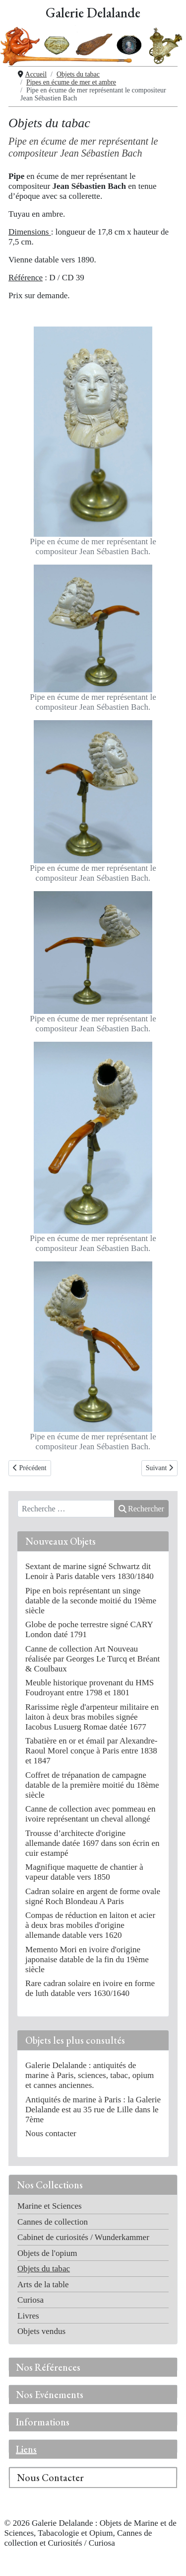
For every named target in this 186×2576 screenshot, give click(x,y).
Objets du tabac (43, 2268)
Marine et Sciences (49, 2206)
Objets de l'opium (47, 2253)
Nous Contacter (50, 2477)
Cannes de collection (52, 2222)
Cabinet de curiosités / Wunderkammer (83, 2237)
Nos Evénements (49, 2394)
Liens (26, 2449)
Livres (28, 2316)
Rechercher (141, 1508)
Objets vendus (41, 2331)
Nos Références (48, 2367)
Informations (42, 2421)
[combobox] (66, 1509)
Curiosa (30, 2300)
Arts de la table (43, 2284)
